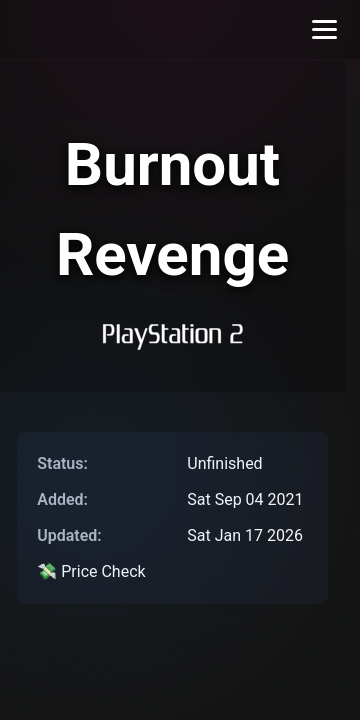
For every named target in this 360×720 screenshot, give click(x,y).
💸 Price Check (91, 571)
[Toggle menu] (324, 29)
